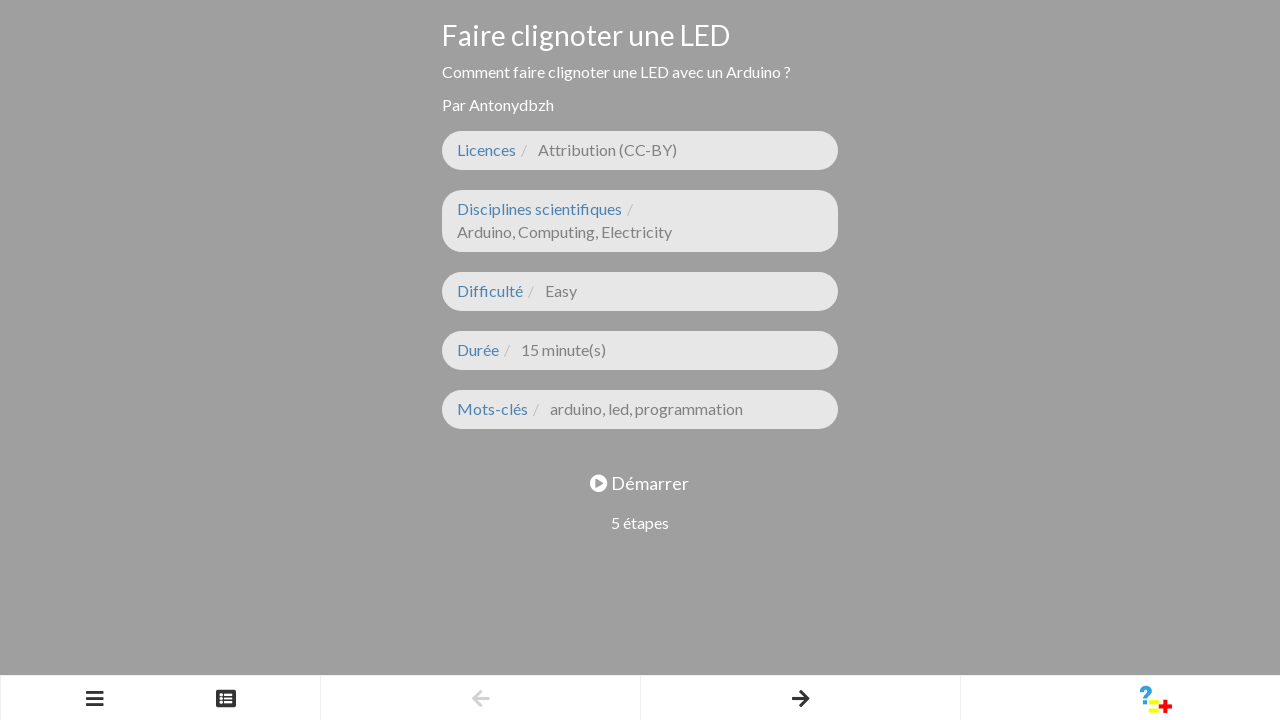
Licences (486, 149)
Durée (478, 349)
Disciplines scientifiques (539, 208)
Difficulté (490, 290)
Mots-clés (492, 408)
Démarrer (639, 483)
